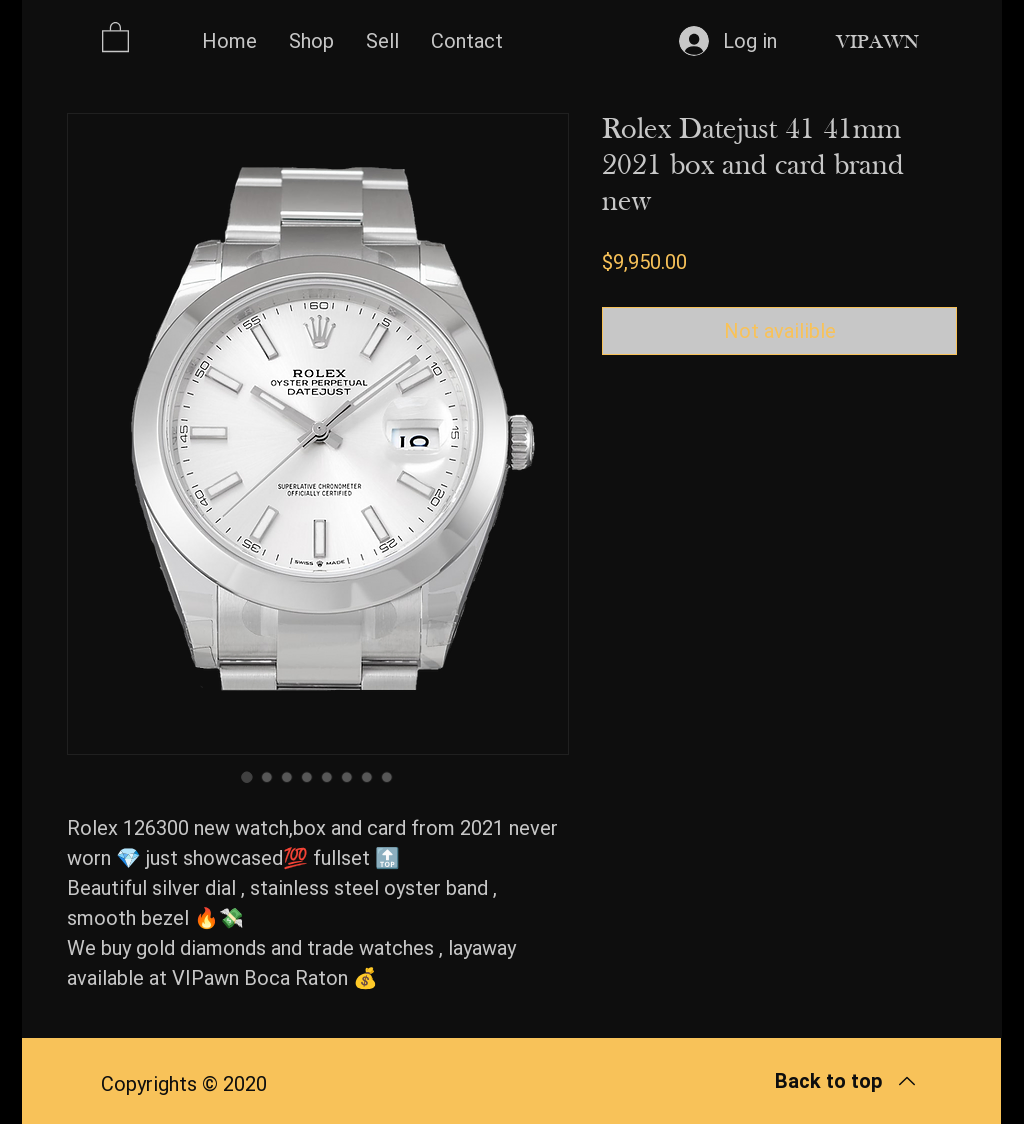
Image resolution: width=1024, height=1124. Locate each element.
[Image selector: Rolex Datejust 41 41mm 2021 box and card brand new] (247, 777)
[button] (115, 36)
